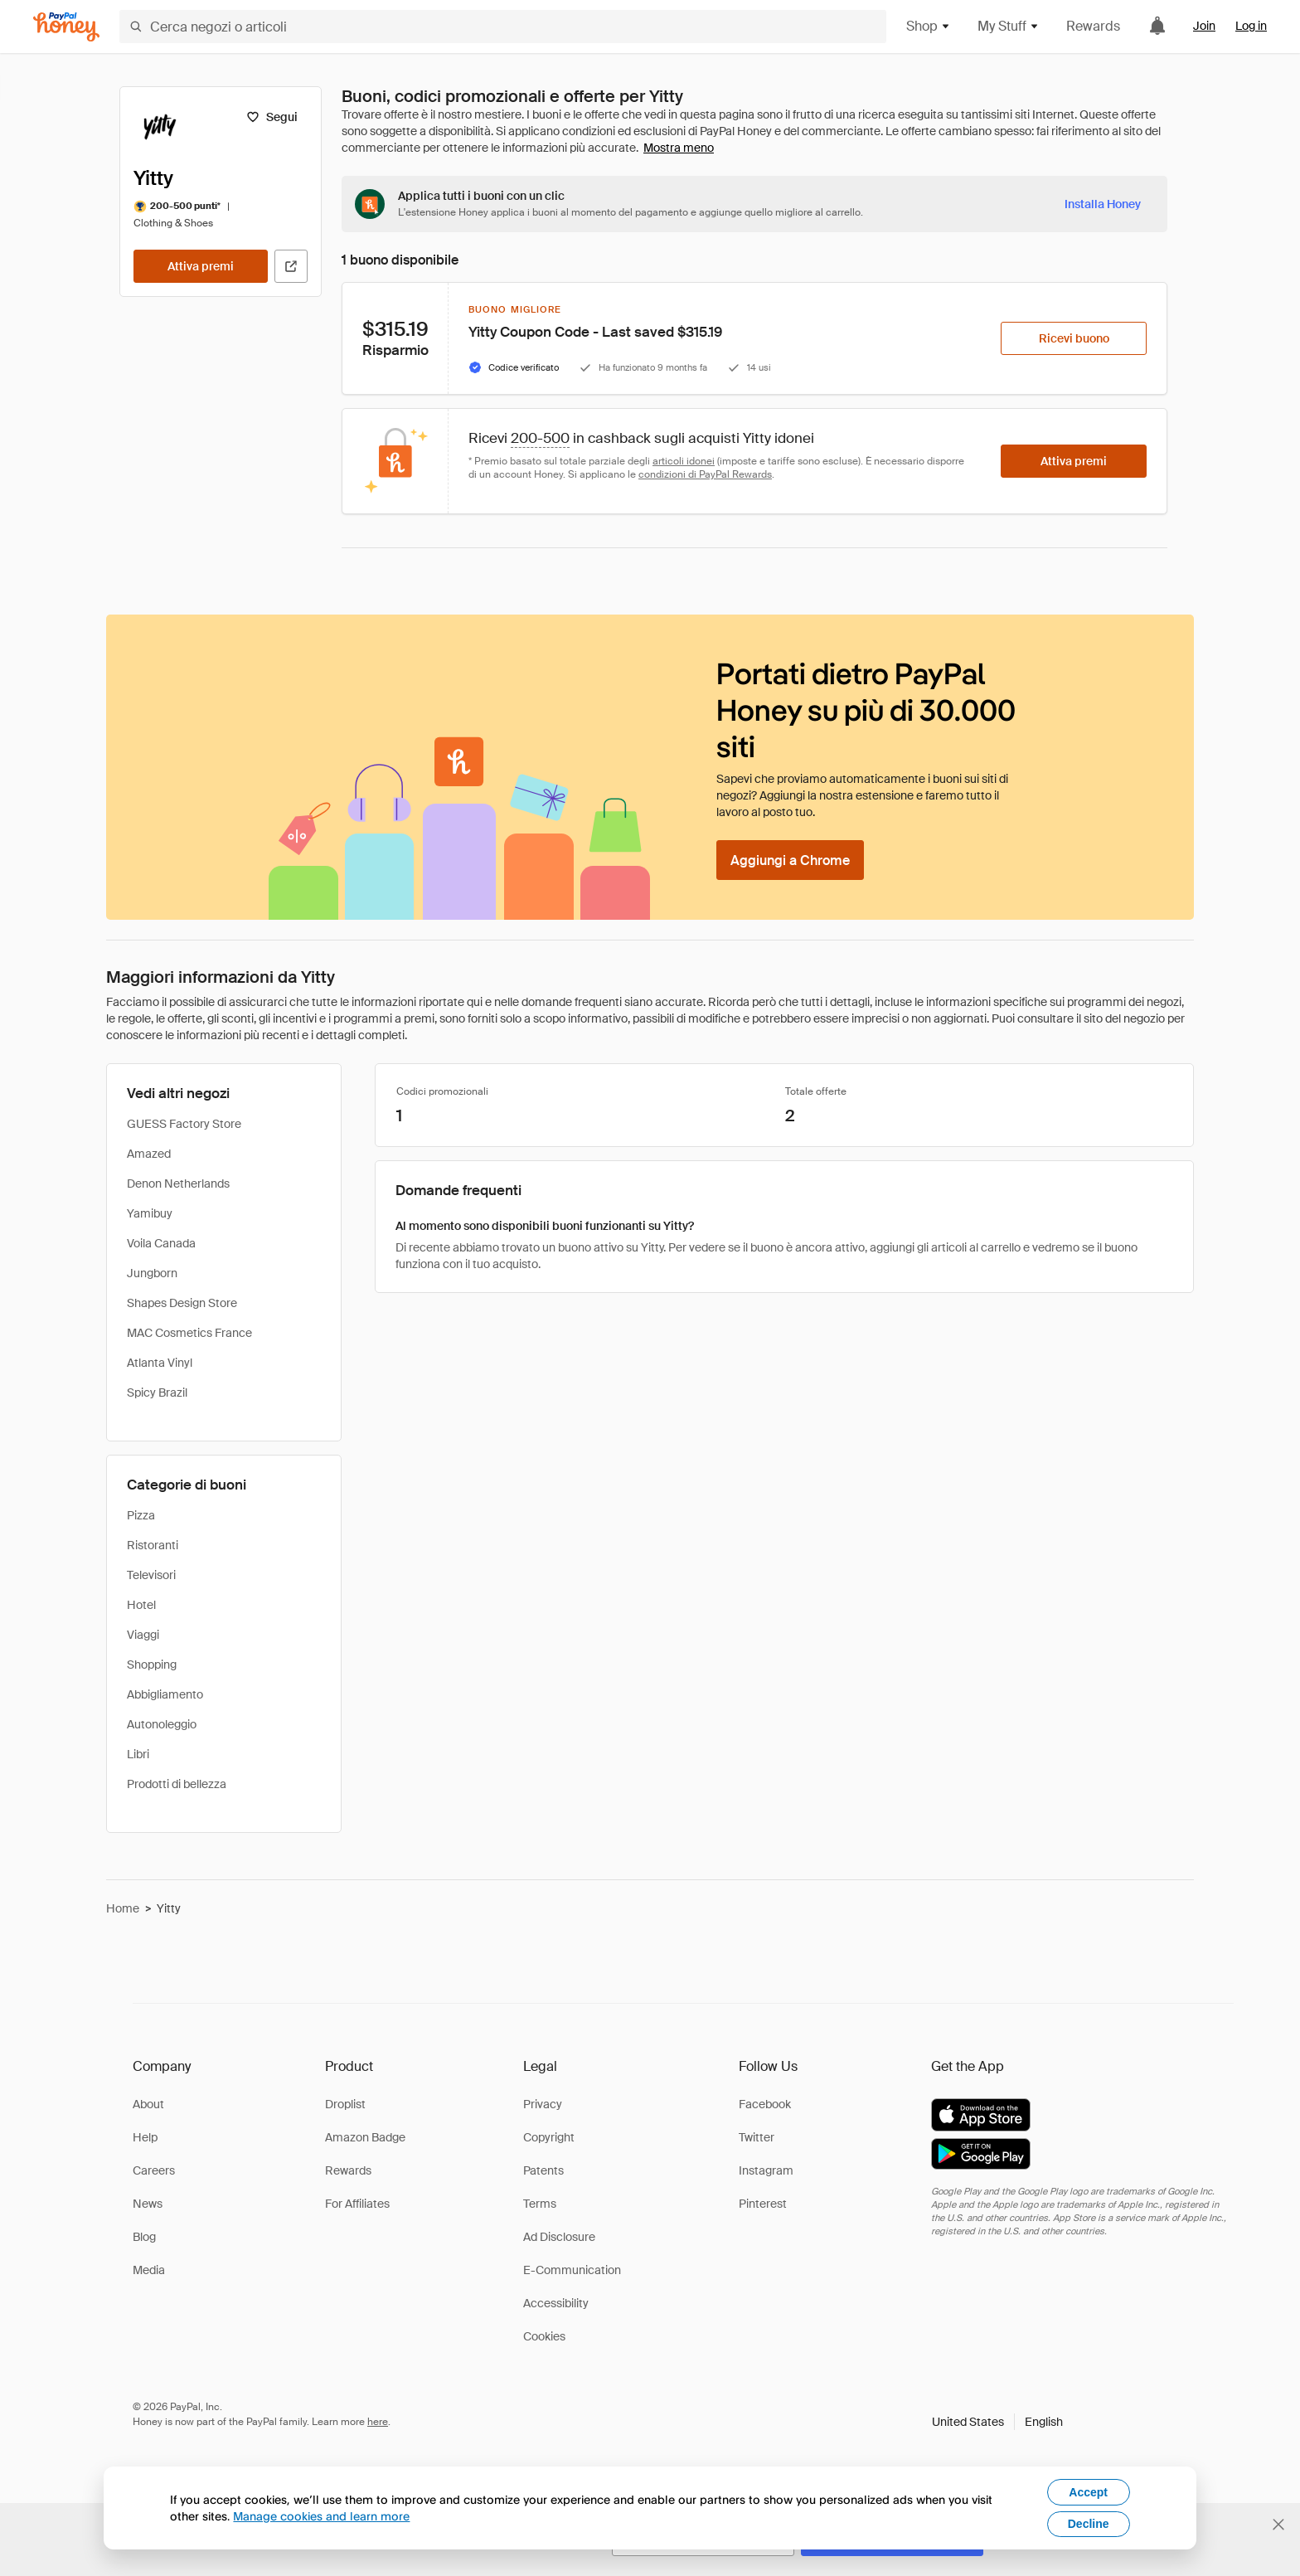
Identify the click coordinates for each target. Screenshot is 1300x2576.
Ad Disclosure (559, 2236)
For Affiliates (357, 2203)
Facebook (765, 2104)
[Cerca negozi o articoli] (502, 26)
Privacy (542, 2104)
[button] (997, 2421)
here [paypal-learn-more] (377, 2421)
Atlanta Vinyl (159, 1362)
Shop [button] (928, 26)
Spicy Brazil (157, 1392)
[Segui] (271, 117)
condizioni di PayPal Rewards (705, 474)
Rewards (1093, 26)
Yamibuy (149, 1213)
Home (122, 1908)
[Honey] (66, 26)
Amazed (149, 1153)
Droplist (345, 2104)
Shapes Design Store (182, 1302)
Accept (1088, 2492)
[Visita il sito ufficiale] (291, 266)
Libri (138, 1754)
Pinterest (763, 2203)
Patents (543, 2170)
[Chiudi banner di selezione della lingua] (1278, 2524)
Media (149, 2270)
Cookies (544, 2336)
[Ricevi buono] (1074, 338)
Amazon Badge (365, 2137)
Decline (1088, 2523)
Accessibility (556, 2303)
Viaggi (143, 1634)
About (148, 2104)
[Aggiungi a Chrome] (790, 860)
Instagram (766, 2170)
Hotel (141, 1604)
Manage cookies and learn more (321, 2516)
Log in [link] (1251, 25)
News (147, 2203)
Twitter (756, 2137)
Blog (144, 2236)
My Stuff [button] (1008, 26)
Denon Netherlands (178, 1183)
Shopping (152, 1664)
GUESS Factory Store (184, 1123)
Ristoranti (152, 1545)
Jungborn (152, 1273)
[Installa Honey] (1103, 204)
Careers (154, 2170)
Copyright (549, 2137)
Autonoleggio (161, 1724)
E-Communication (572, 2270)
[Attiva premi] (200, 266)
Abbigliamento (165, 1694)
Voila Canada (161, 1243)
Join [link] (1204, 25)
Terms (539, 2203)
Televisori (151, 1574)
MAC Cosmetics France (189, 1332)
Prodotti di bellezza (176, 1783)
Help (145, 2137)
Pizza (141, 1515)
